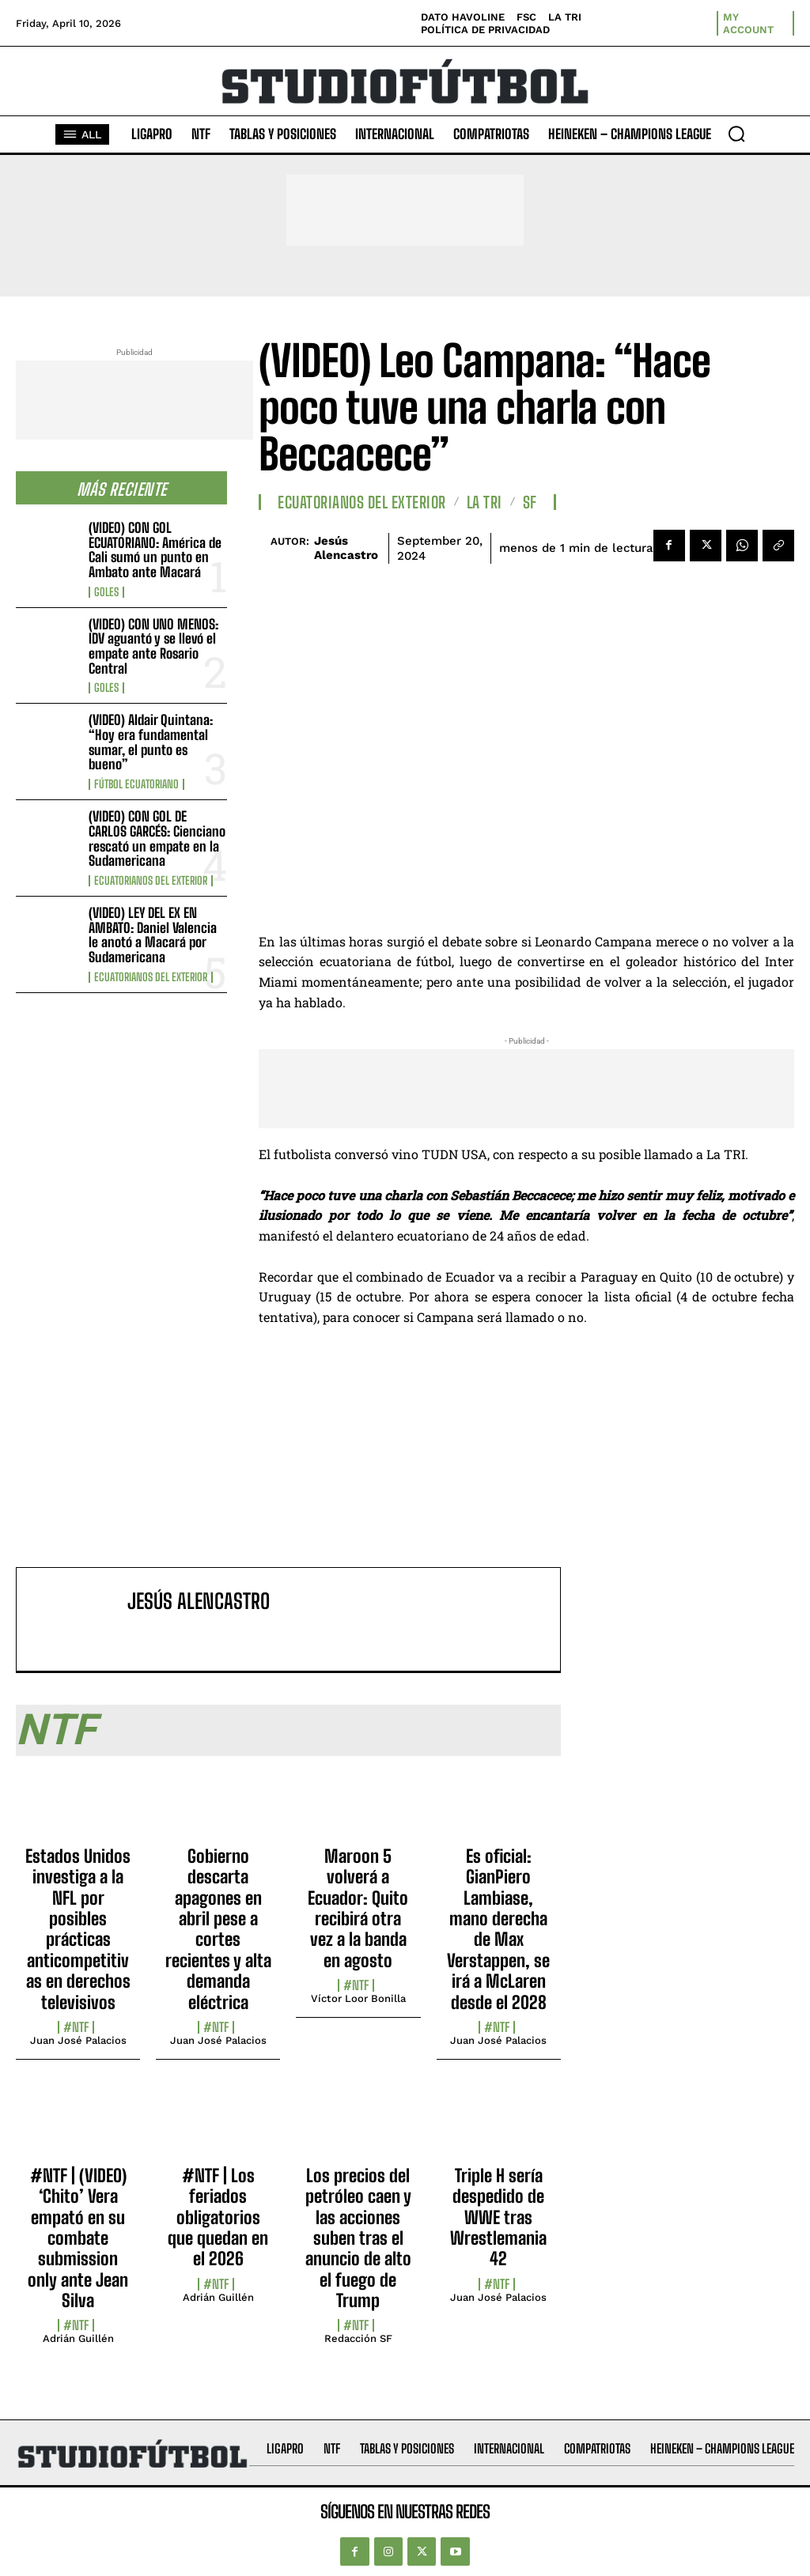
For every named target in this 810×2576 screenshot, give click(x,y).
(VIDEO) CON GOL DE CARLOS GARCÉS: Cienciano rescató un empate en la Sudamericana (157, 838)
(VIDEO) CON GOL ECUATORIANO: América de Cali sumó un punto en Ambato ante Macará (155, 549)
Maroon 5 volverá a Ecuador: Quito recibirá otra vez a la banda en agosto (358, 1908)
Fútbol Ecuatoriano (136, 784)
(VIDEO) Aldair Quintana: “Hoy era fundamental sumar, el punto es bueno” (151, 742)
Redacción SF (358, 2338)
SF (530, 502)
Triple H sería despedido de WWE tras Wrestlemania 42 (498, 2217)
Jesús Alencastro (346, 548)
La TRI (484, 502)
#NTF (76, 2027)
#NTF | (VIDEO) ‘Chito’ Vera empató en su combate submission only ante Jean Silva (78, 2238)
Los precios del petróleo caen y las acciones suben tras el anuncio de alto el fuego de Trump (358, 2238)
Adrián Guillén (78, 2338)
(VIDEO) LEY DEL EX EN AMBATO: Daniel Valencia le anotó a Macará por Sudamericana (153, 935)
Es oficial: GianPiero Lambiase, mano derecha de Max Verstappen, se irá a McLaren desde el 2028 (498, 1929)
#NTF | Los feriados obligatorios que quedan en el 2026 (218, 2217)
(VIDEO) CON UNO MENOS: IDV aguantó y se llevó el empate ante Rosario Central (153, 646)
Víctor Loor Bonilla (358, 1998)
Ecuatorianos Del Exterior (150, 880)
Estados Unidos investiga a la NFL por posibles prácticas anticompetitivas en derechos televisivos (78, 1929)
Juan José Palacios (78, 2040)
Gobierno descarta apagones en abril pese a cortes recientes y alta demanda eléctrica (218, 1929)
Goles (106, 592)
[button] (736, 134)
